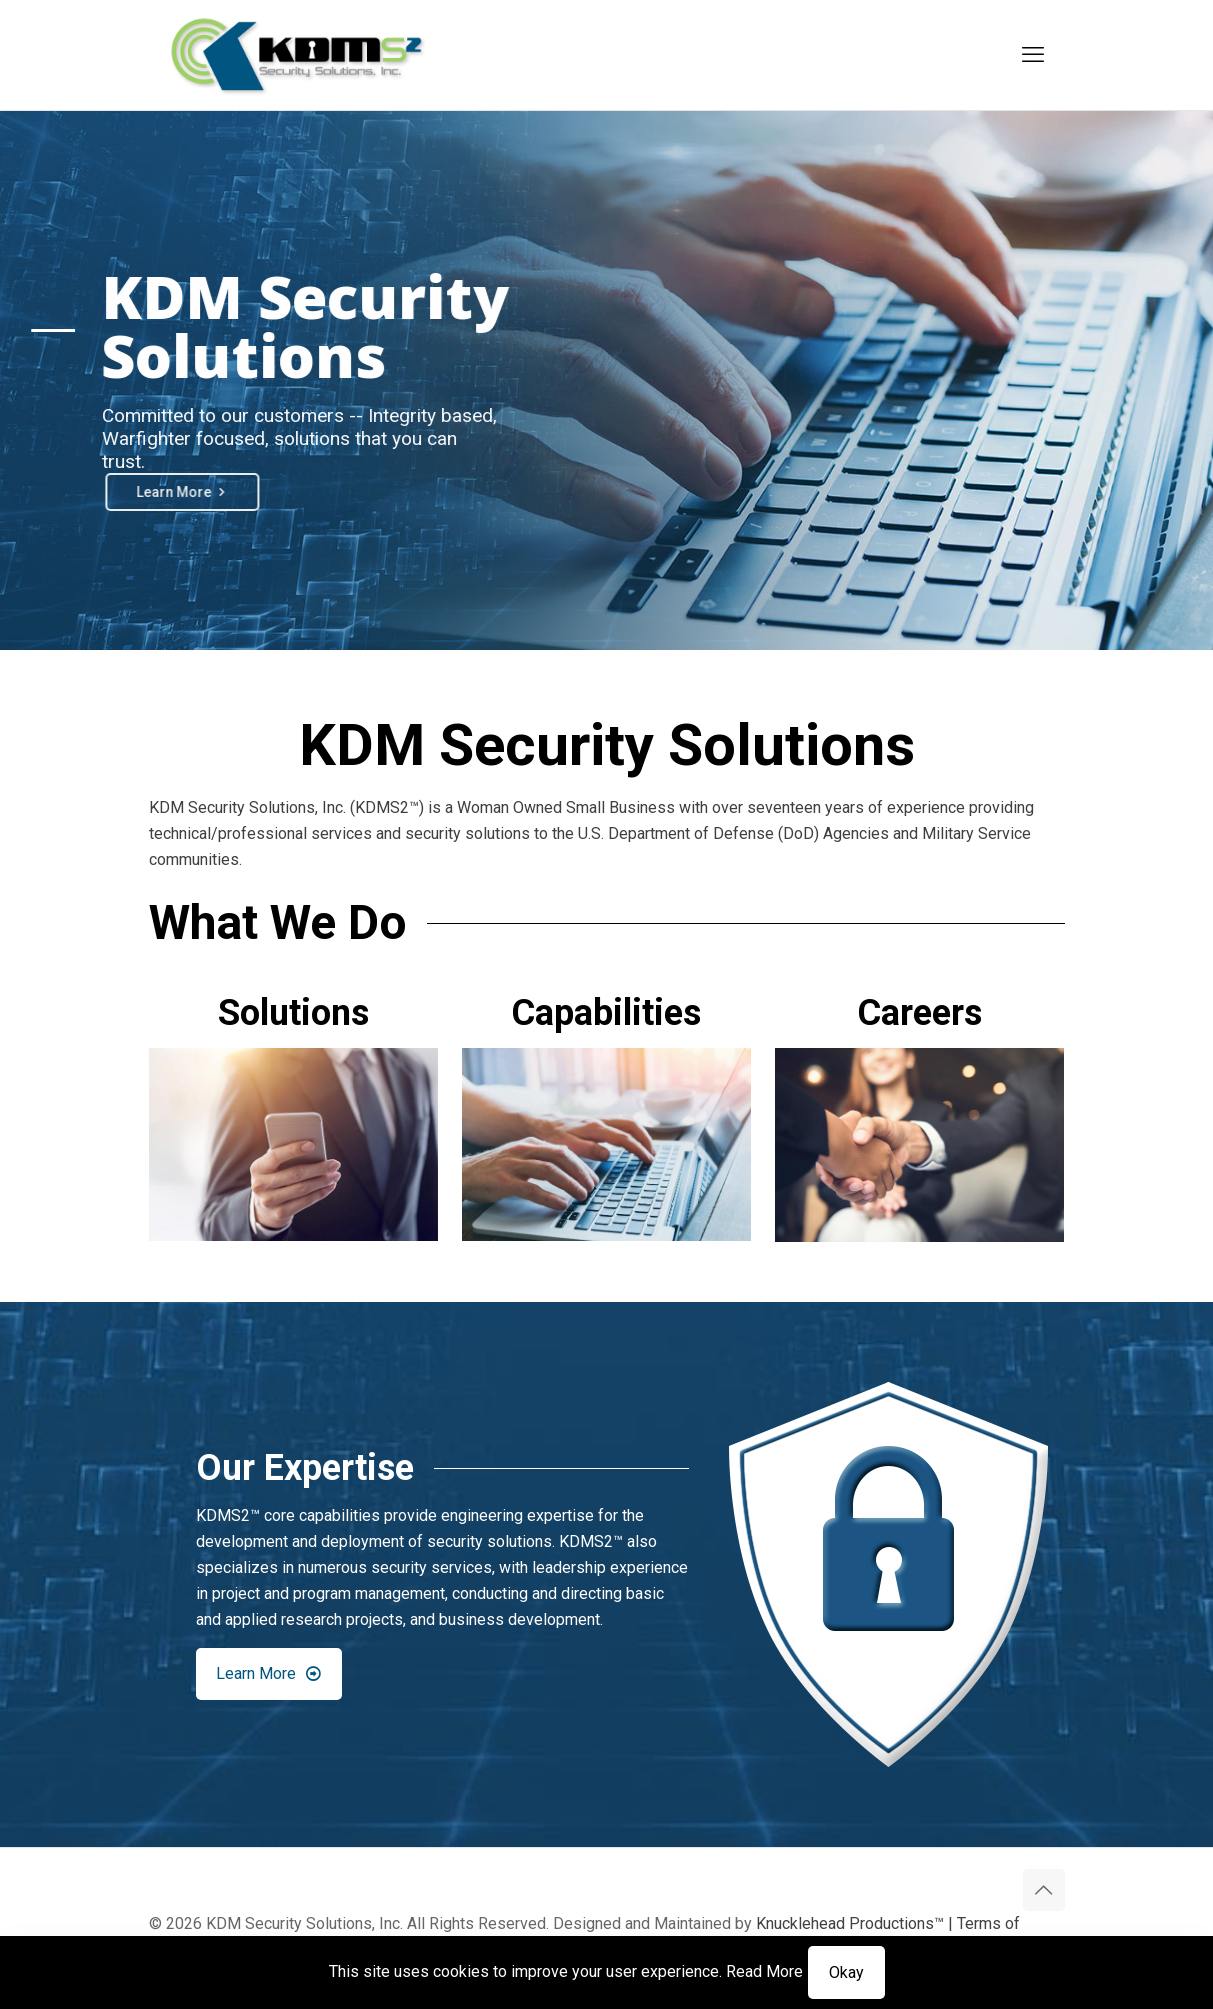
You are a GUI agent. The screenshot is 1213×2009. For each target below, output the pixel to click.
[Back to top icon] (1044, 1890)
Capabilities (606, 1013)
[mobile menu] (1033, 55)
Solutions (293, 1013)
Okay (846, 1972)
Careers (919, 1013)
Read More (764, 1971)
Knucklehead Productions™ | (856, 1923)
